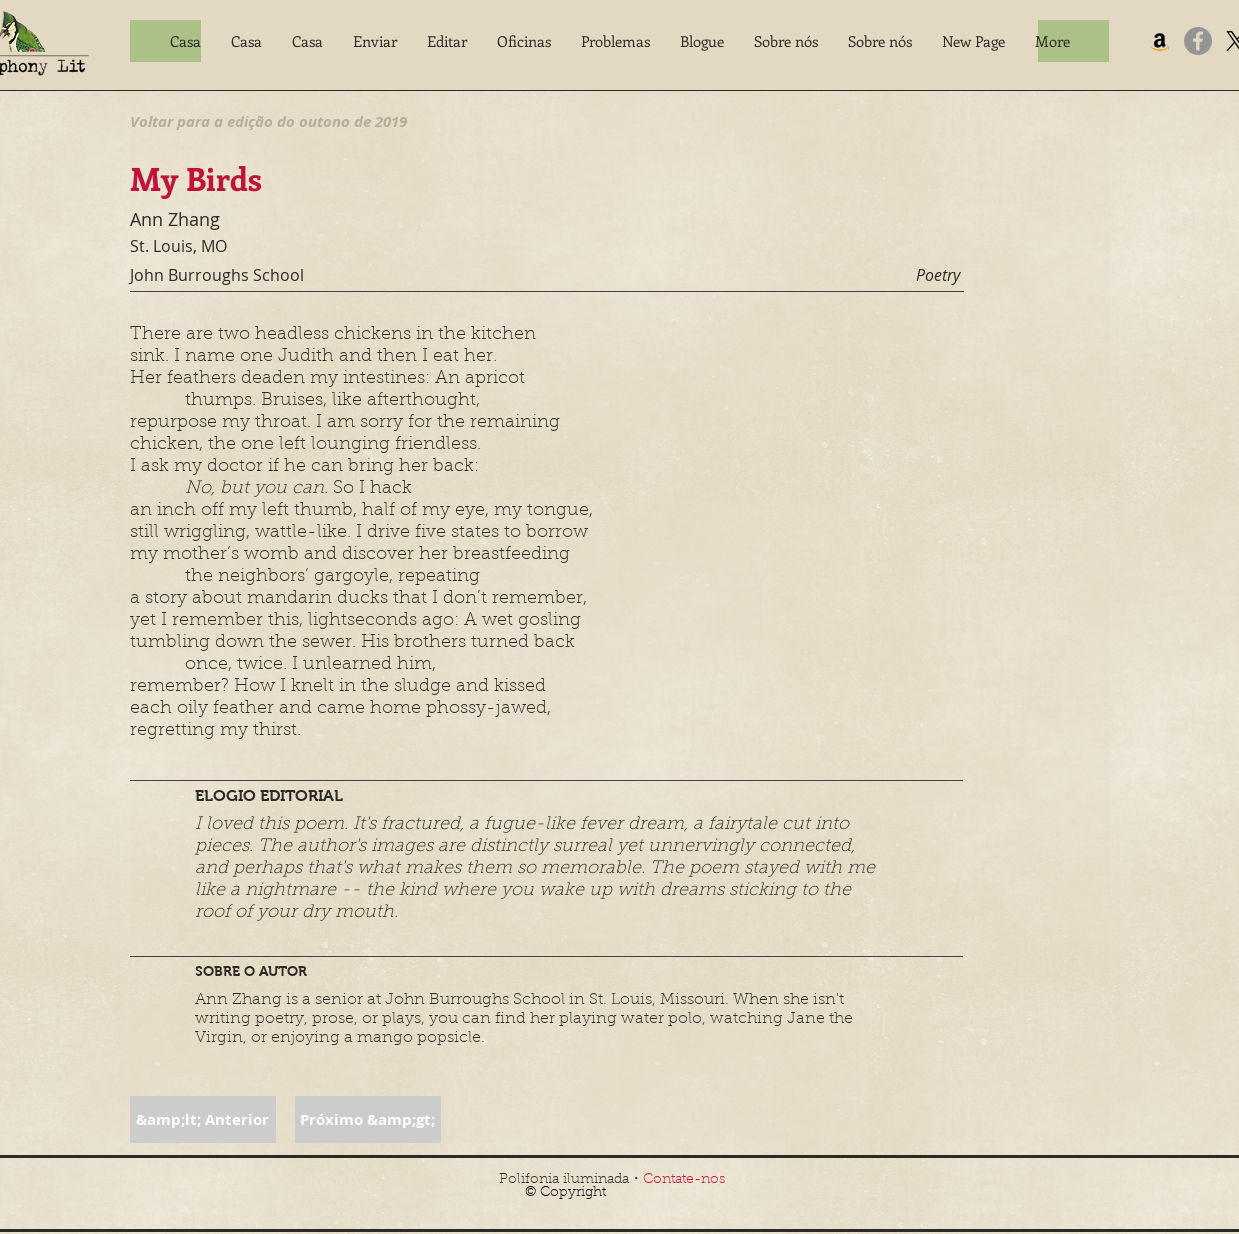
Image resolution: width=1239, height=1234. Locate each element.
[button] (375, 41)
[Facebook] (1198, 41)
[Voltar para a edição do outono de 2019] (268, 121)
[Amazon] (1160, 41)
